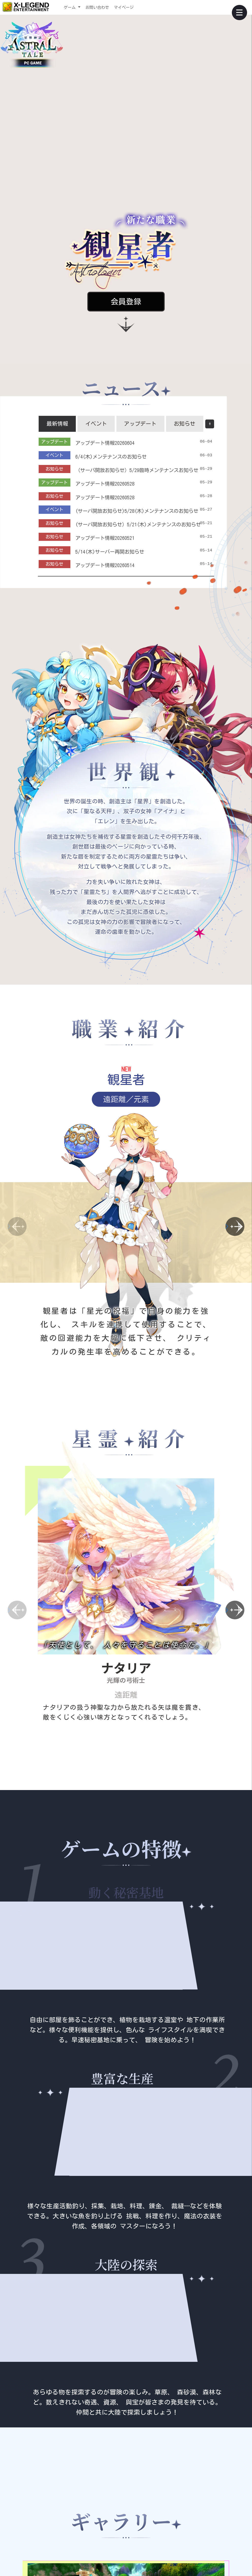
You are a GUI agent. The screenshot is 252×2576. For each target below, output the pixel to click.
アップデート (140, 423)
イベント (96, 423)
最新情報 (57, 423)
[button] (234, 1226)
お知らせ (184, 423)
